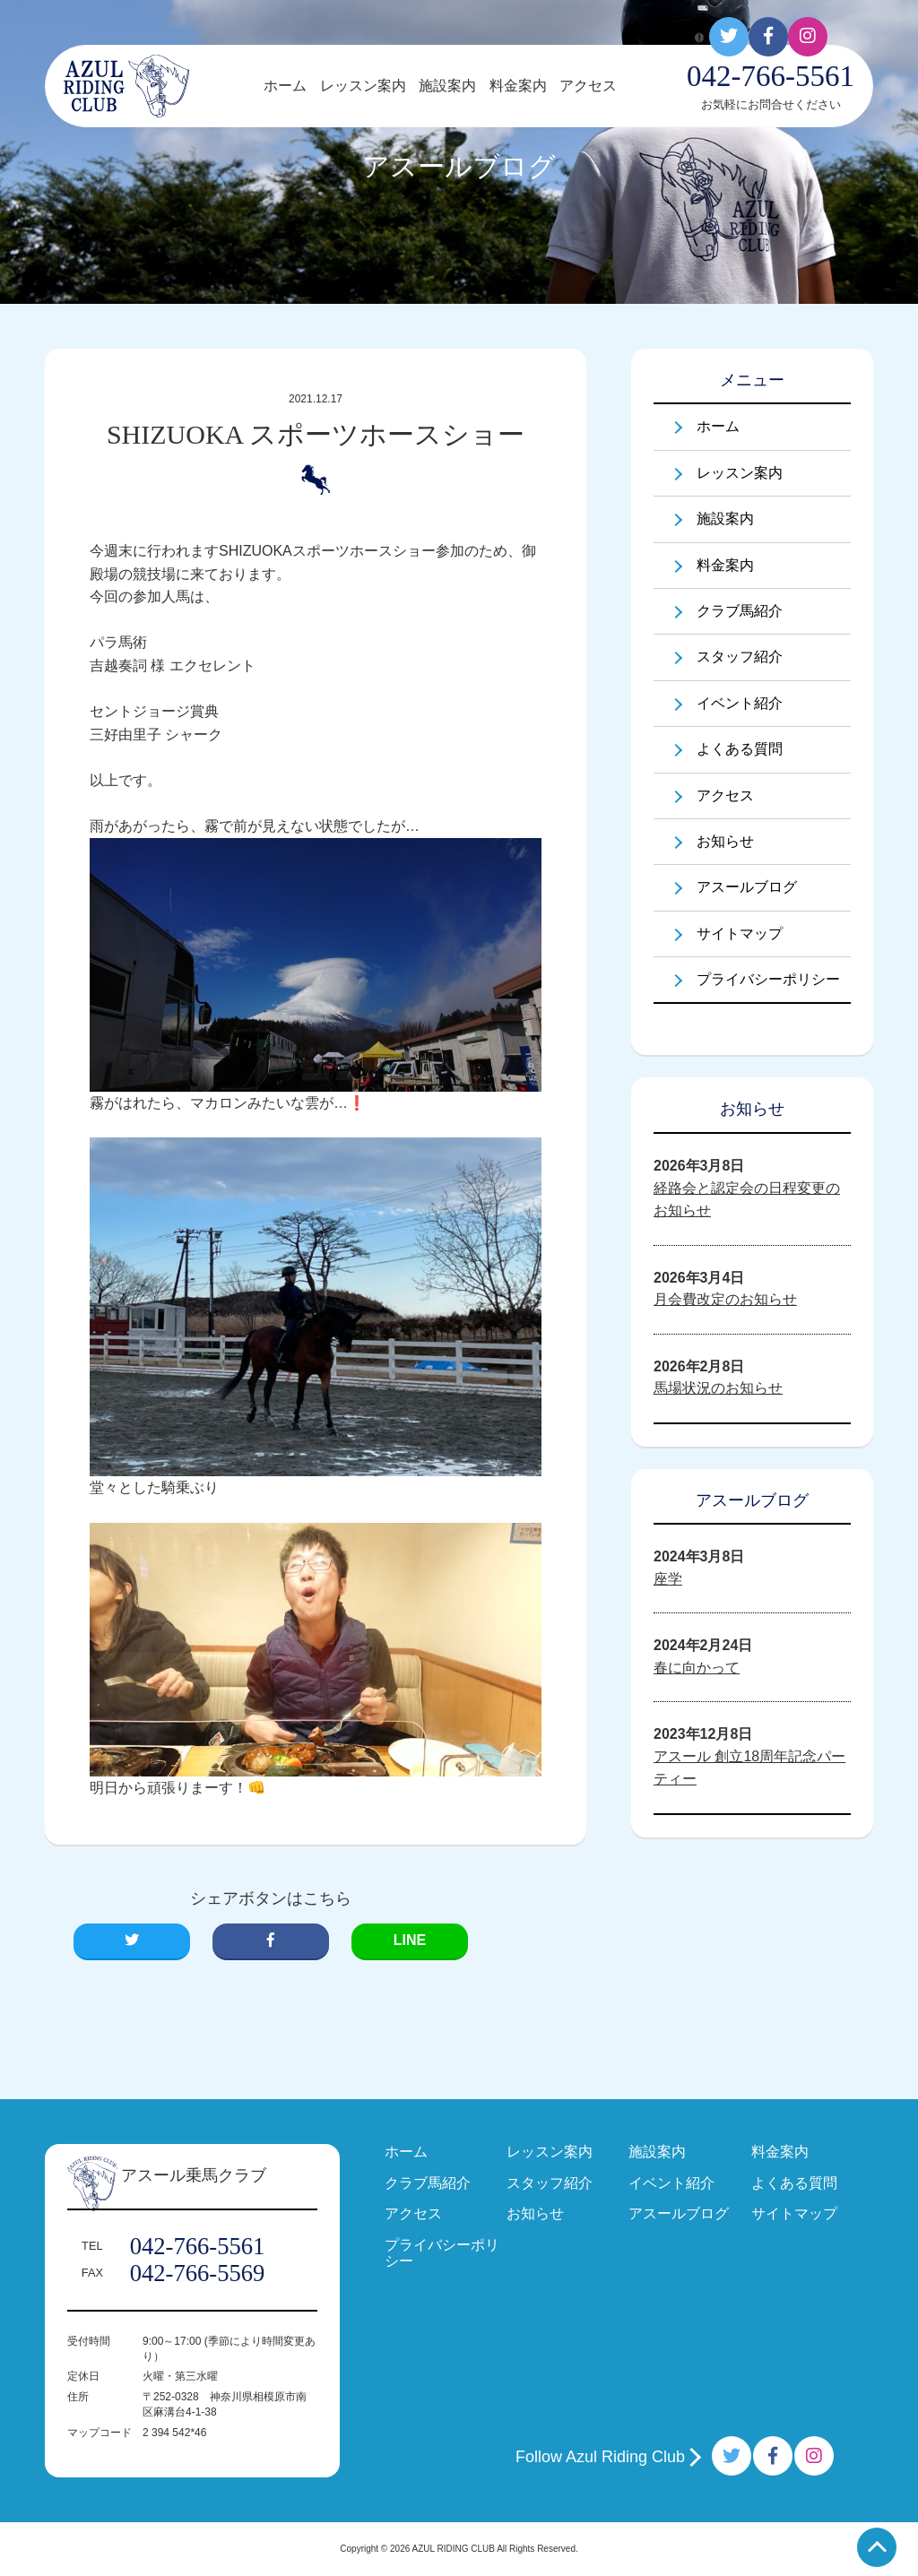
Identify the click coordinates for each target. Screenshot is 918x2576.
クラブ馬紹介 (740, 610)
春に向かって (697, 1667)
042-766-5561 (197, 2246)
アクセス (588, 85)
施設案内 (447, 85)
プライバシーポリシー (768, 979)
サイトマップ (740, 933)
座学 (668, 1578)
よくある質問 (740, 748)
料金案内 (518, 85)
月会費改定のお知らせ (725, 1299)
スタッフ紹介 (740, 656)
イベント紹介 (740, 703)
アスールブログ (747, 887)
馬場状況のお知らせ (718, 1388)
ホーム (285, 85)
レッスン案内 (363, 85)
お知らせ (725, 841)
